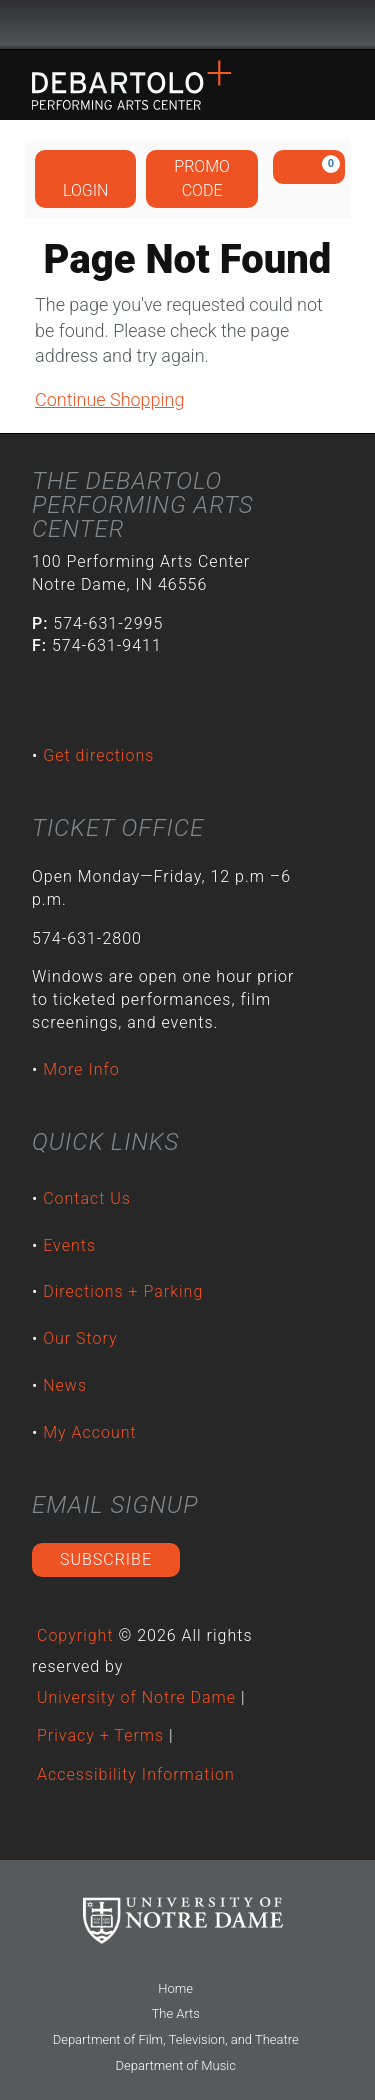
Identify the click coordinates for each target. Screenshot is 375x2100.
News (65, 1385)
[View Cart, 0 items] (309, 167)
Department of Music (175, 2065)
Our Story (80, 1338)
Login (85, 178)
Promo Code (202, 178)
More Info (81, 1069)
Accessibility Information (136, 1774)
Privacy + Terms (100, 1735)
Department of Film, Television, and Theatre (176, 2039)
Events (69, 1245)
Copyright (75, 1635)
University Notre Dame (187, 25)
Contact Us (87, 1198)
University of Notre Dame (136, 1697)
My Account (90, 1432)
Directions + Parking (123, 1291)
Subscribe (106, 1559)
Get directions (98, 755)
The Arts (176, 2013)
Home (175, 1988)
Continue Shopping (109, 399)
